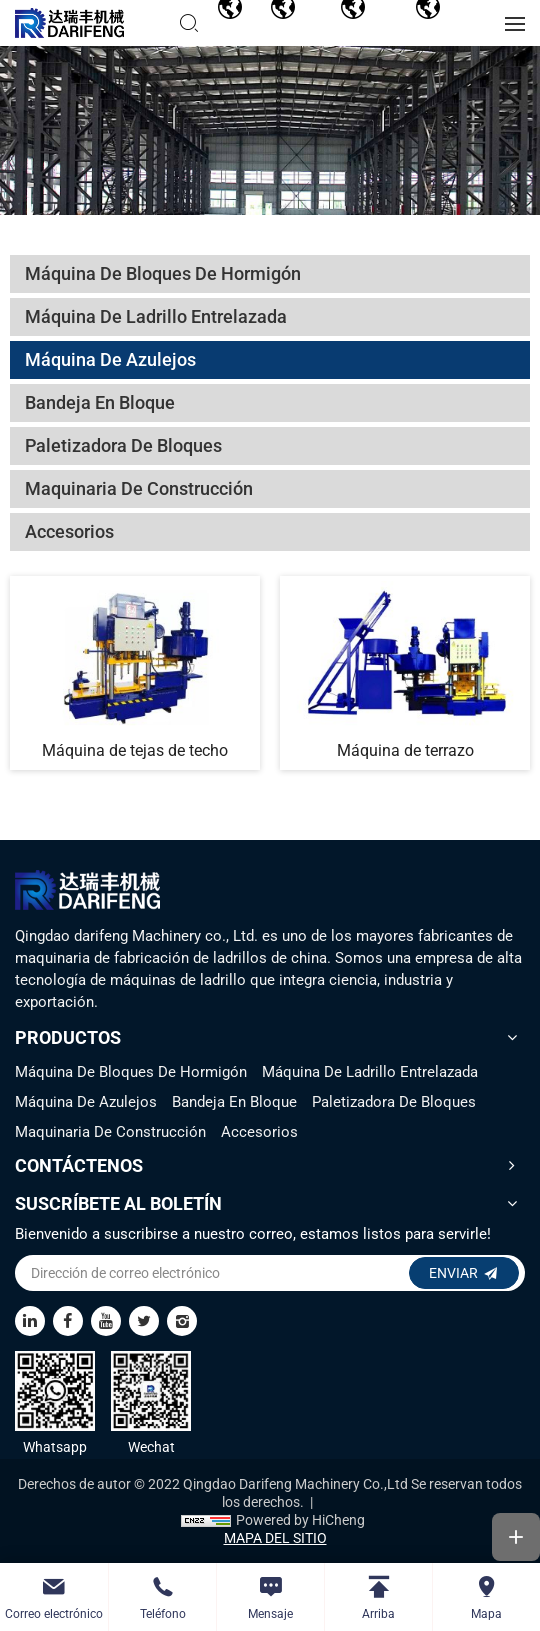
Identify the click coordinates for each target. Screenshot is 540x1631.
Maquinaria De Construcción (110, 1132)
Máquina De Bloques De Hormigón (131, 1072)
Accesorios (259, 1132)
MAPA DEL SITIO (275, 1538)
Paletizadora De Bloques (394, 1102)
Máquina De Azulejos (86, 1102)
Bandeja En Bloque (234, 1102)
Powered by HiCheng (300, 1520)
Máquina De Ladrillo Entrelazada (370, 1072)
